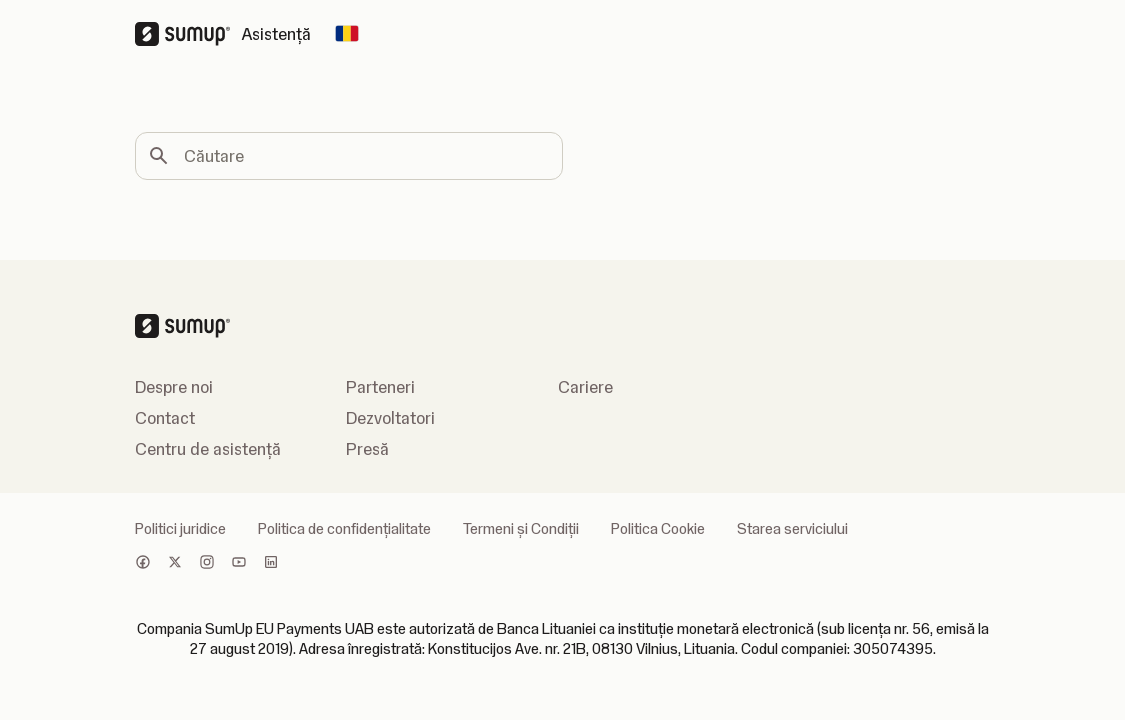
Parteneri (380, 387)
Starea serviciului (792, 529)
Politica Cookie (658, 529)
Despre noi (174, 387)
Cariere (585, 387)
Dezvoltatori (390, 418)
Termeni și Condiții (521, 529)
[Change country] (347, 34)
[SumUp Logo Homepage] (188, 34)
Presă (367, 449)
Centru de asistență (208, 449)
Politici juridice (180, 529)
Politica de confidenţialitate (344, 529)
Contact (165, 418)
